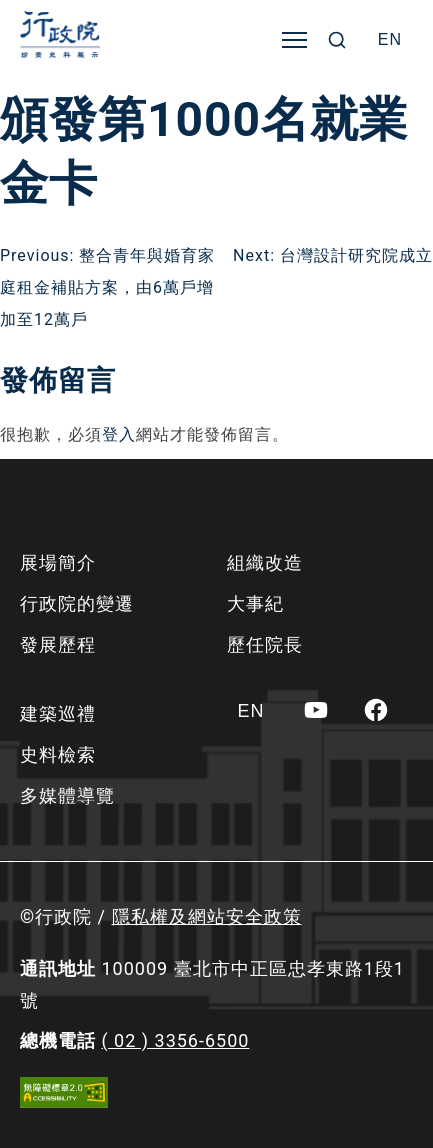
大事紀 (255, 603)
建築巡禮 (58, 713)
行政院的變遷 (77, 603)
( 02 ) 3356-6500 (175, 1040)
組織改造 (265, 562)
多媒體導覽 (67, 795)
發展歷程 (58, 644)
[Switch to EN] (390, 40)
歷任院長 (265, 644)
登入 (119, 434)
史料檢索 (58, 754)
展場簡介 (58, 562)
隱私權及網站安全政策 (207, 916)
